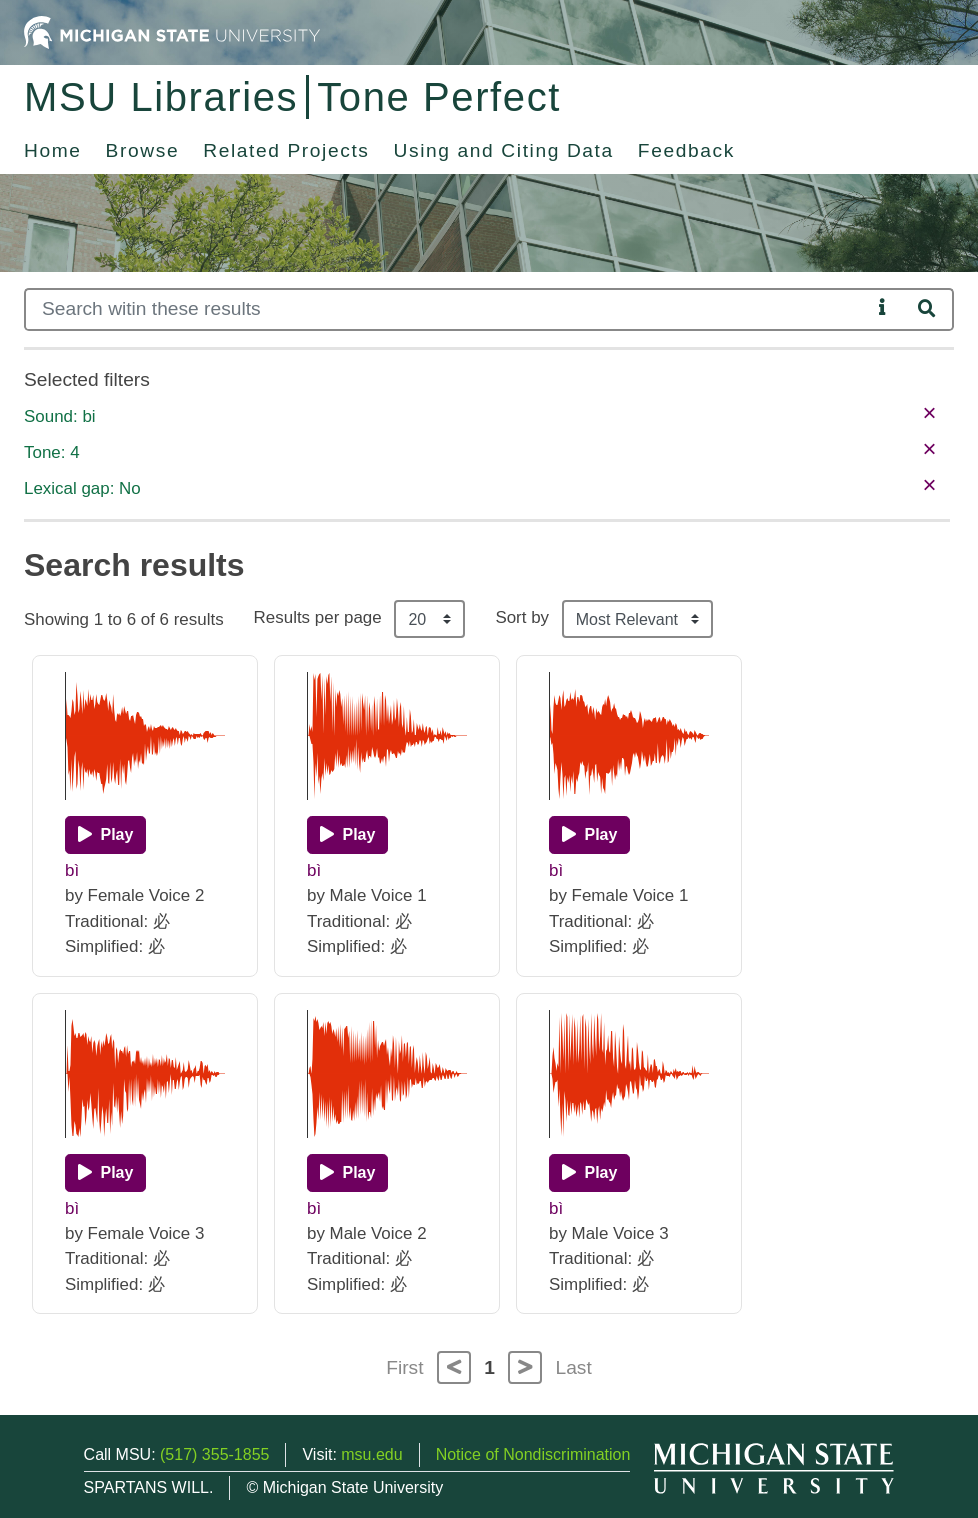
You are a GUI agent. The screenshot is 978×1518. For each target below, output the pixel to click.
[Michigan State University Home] (172, 31)
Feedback (686, 150)
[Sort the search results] (637, 619)
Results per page (318, 617)
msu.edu (371, 1454)
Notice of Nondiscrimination (533, 1454)
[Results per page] (429, 619)
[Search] (447, 309)
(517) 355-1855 (214, 1454)
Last (574, 1367)
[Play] (105, 835)
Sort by (522, 617)
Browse (143, 150)
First (404, 1367)
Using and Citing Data (504, 150)
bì (72, 870)
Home (53, 150)
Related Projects (286, 150)
